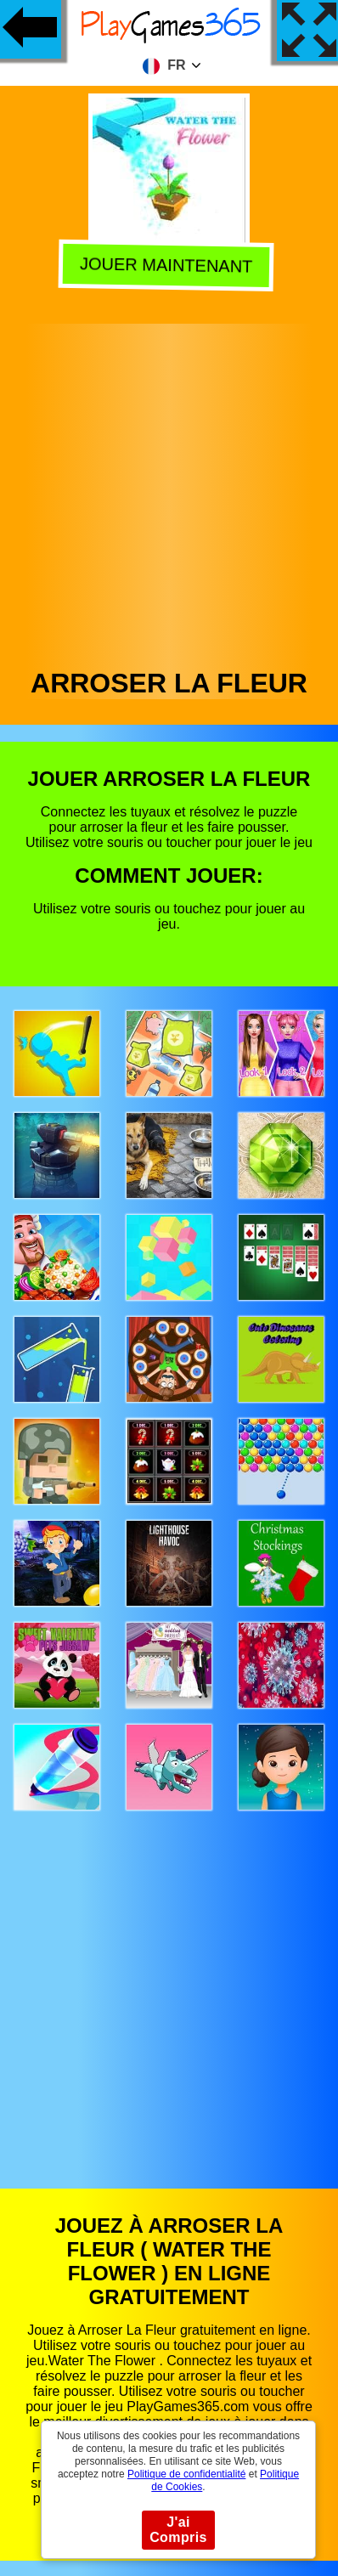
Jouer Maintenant (169, 265)
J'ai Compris (178, 2530)
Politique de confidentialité (186, 2474)
